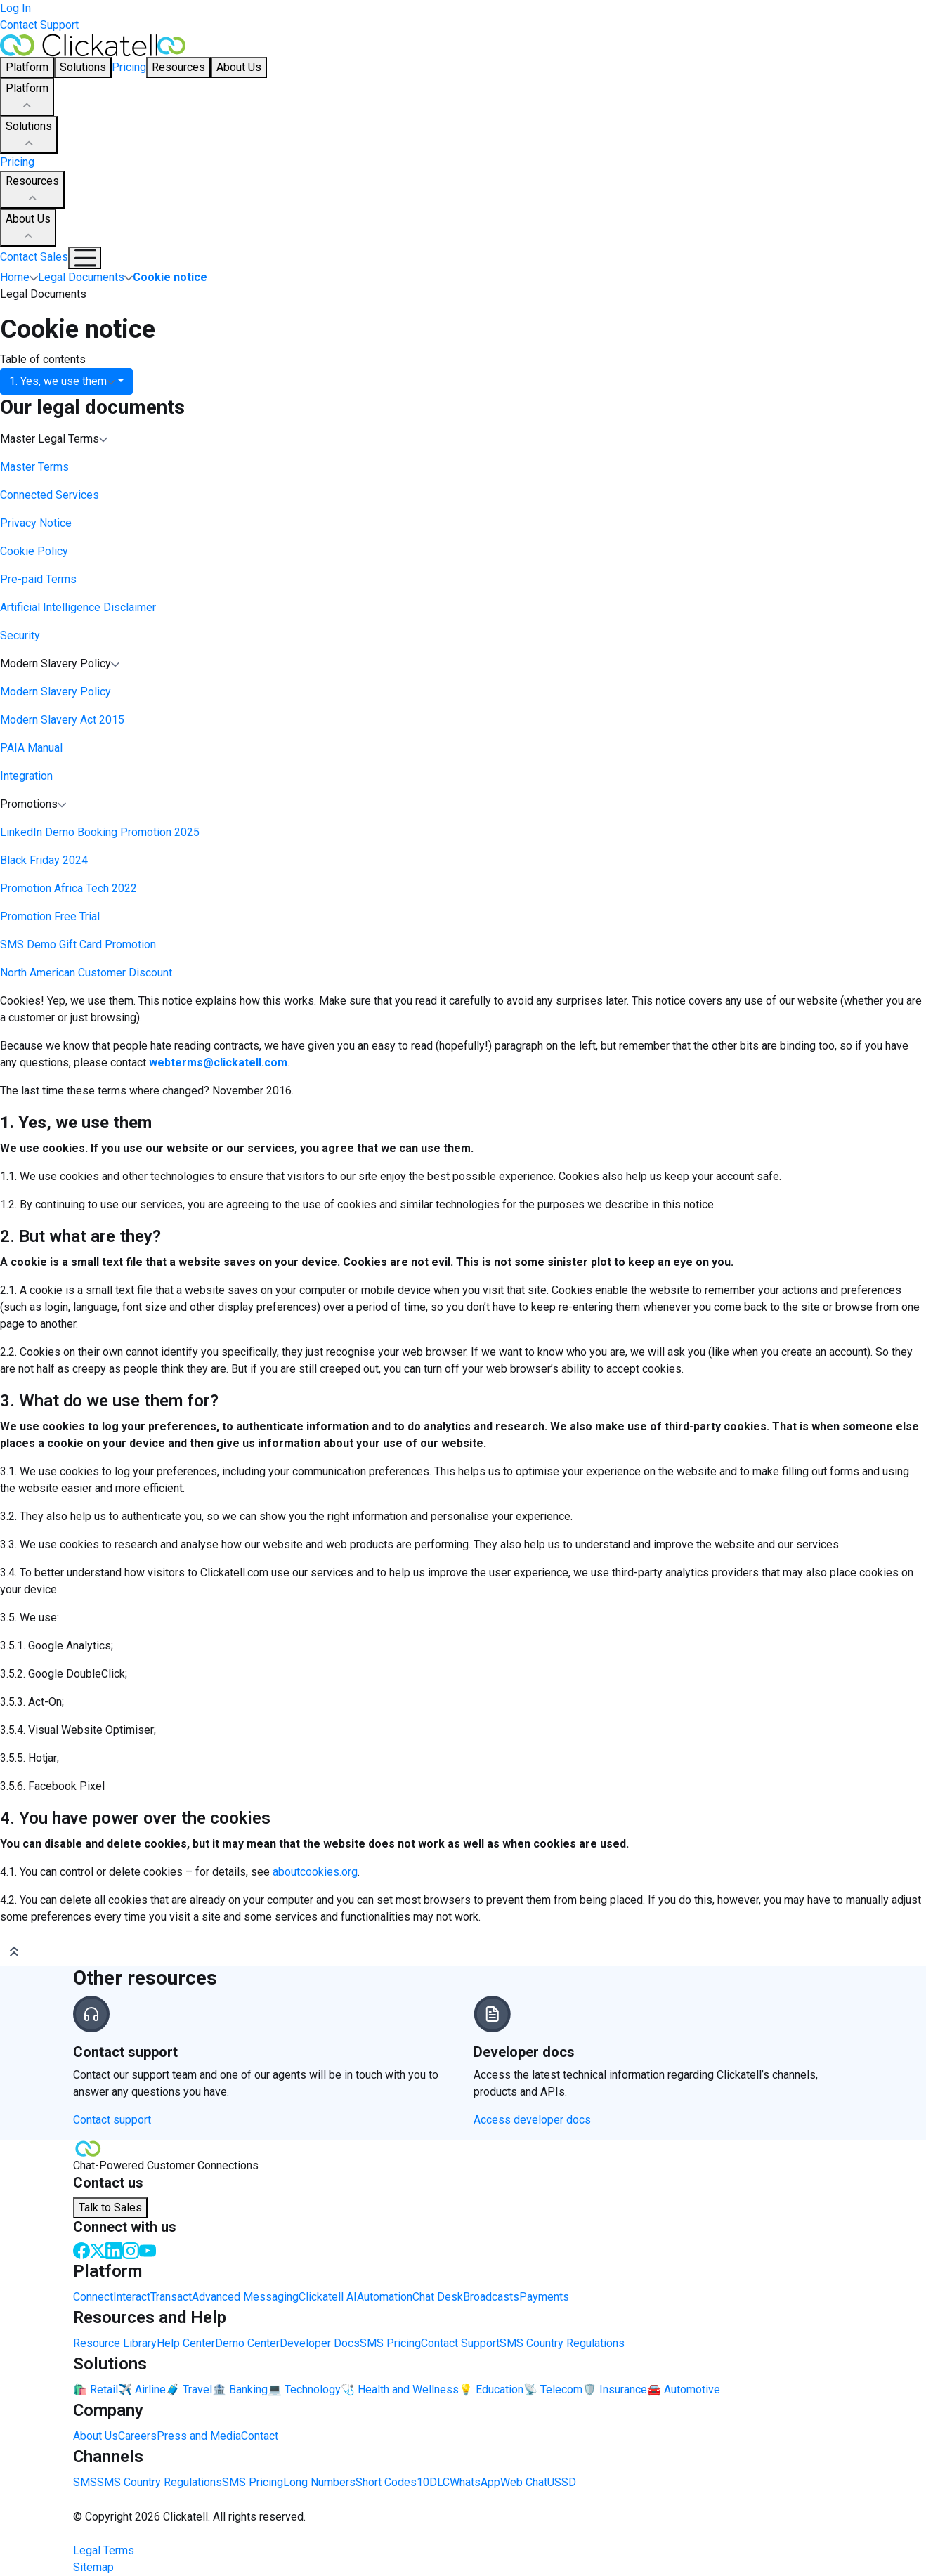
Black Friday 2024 (44, 860)
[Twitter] (97, 2249)
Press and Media (199, 2436)
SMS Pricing (390, 2343)
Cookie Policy (34, 551)
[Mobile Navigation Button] (84, 258)
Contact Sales (34, 256)
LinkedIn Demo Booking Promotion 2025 (100, 832)
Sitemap (93, 2567)
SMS (85, 2482)
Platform (27, 97)
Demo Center (247, 2343)
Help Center (186, 2343)
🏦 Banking (240, 2389)
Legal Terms (103, 2550)
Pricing (129, 67)
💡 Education (491, 2389)
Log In (15, 8)
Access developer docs (532, 2119)
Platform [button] (27, 67)
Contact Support (39, 25)
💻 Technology (304, 2389)
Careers (137, 2436)
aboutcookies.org (315, 1871)
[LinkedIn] (113, 2249)
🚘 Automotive (683, 2389)
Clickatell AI (328, 2296)
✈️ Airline (142, 2389)
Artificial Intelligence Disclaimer (78, 607)
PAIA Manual (31, 747)
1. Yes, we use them (62, 381)
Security (20, 635)
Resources (32, 190)
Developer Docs (320, 2343)
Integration (26, 776)
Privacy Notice (36, 523)
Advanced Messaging (245, 2296)
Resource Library (115, 2343)
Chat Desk (437, 2296)
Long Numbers (319, 2482)
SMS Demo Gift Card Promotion (78, 944)
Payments (544, 2296)
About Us (28, 228)
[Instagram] (130, 2249)
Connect (93, 2296)
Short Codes (386, 2482)
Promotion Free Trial (50, 916)
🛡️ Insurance (614, 2389)
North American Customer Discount (86, 972)
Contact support (112, 2119)
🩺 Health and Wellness (400, 2389)
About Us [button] (238, 67)
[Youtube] (147, 2249)
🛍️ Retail (95, 2389)
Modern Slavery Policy (55, 691)
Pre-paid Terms (38, 579)
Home (15, 277)
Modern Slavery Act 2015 (62, 719)
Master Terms (34, 466)
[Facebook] (81, 2249)
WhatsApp (475, 2482)
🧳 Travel (189, 2389)
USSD (561, 2482)
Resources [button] (178, 67)
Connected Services (49, 495)
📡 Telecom (552, 2389)
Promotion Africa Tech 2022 (68, 888)
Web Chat (523, 2482)
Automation (384, 2296)
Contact (259, 2436)
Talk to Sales (110, 2207)
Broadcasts (491, 2296)
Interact (131, 2296)
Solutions (29, 135)
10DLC (433, 2482)
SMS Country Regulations (562, 2343)
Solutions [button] (83, 67)
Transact (171, 2296)
